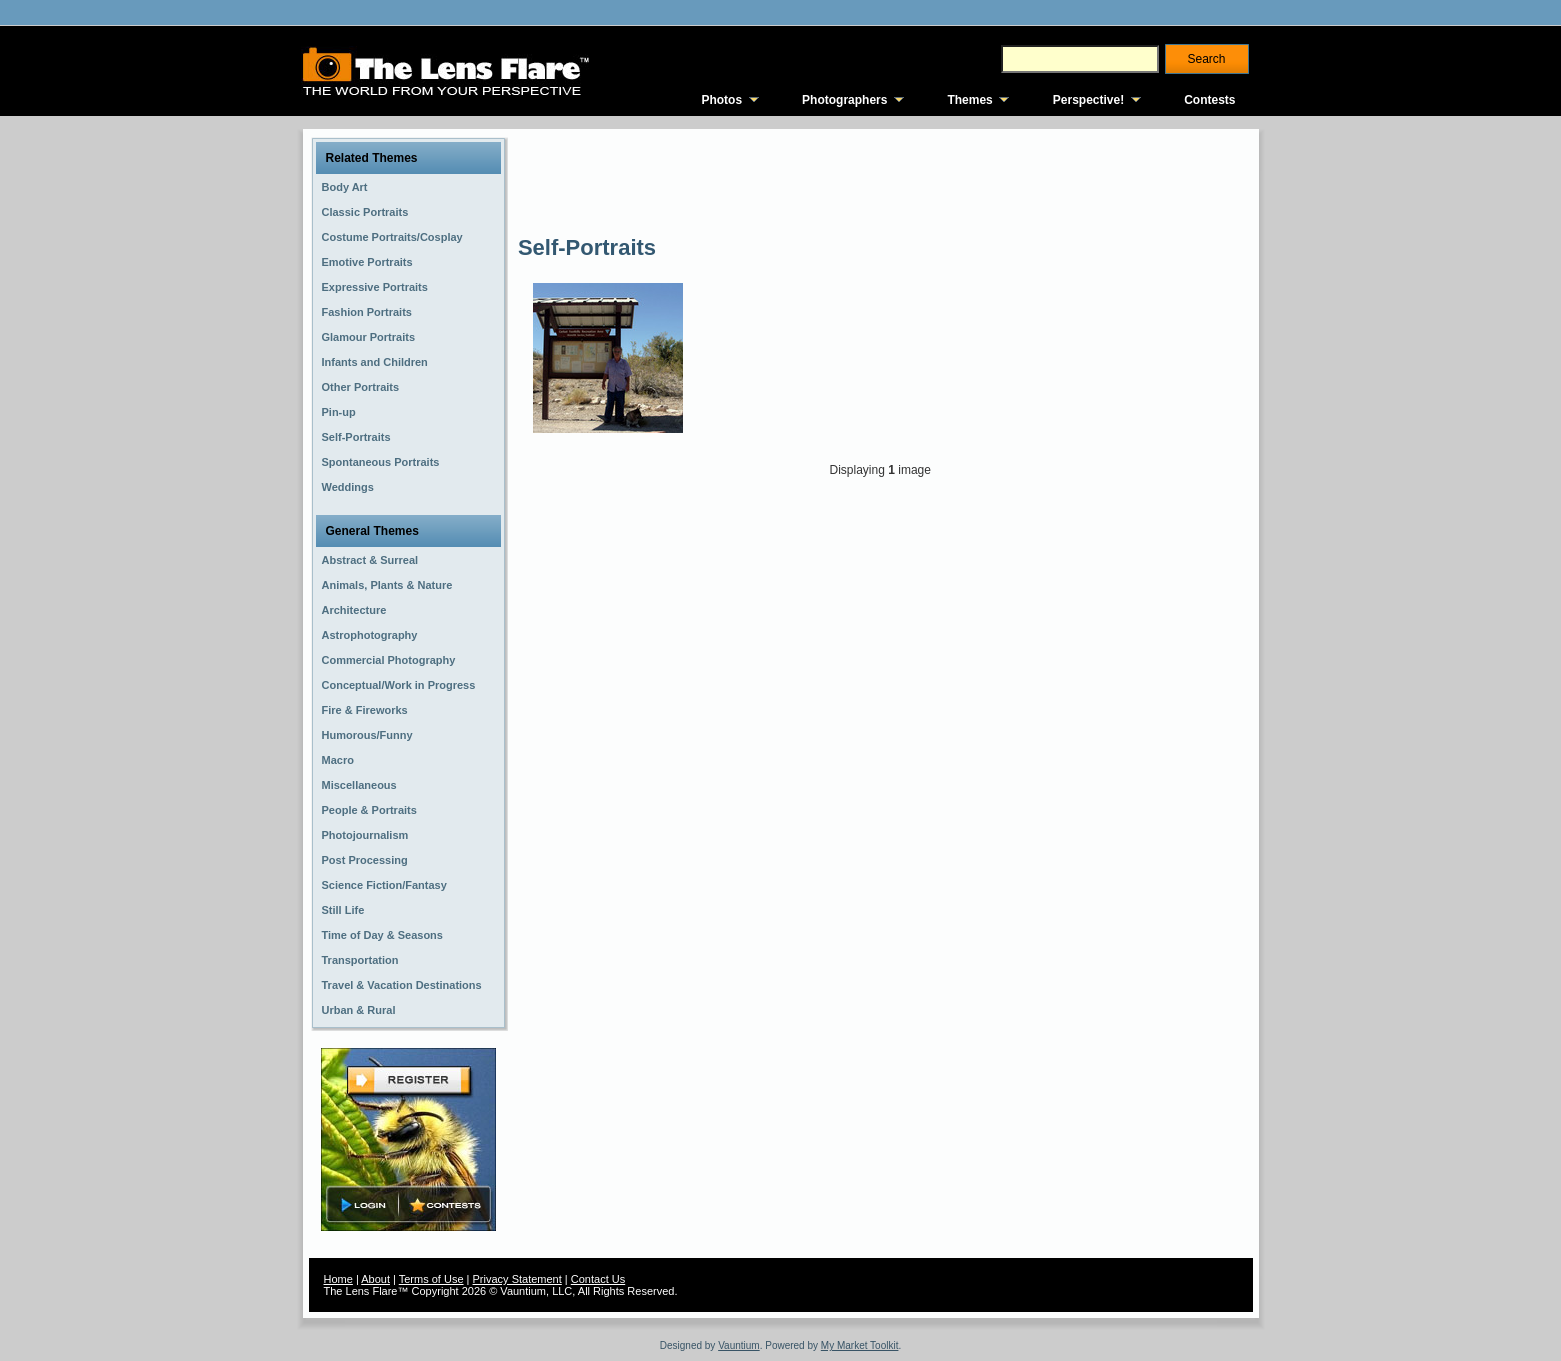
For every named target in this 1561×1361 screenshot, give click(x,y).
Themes (969, 100)
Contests (1209, 100)
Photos (721, 100)
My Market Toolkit (860, 1345)
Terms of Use (431, 1279)
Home (338, 1279)
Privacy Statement (517, 1279)
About (375, 1279)
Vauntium (739, 1345)
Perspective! (1088, 100)
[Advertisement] (882, 180)
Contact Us (598, 1279)
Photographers (844, 100)
